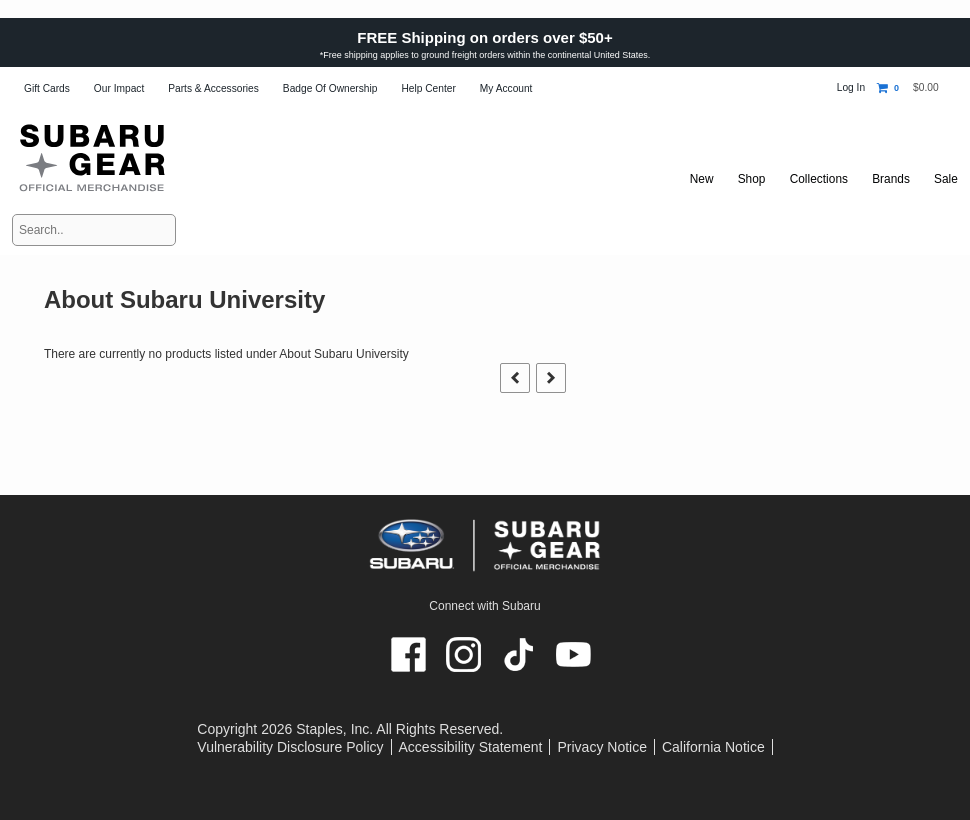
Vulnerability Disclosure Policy (290, 747)
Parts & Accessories (213, 88)
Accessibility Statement (471, 747)
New (693, 178)
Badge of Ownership (330, 88)
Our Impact (119, 88)
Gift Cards (47, 88)
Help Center (428, 88)
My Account (506, 88)
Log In (851, 87)
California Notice (713, 747)
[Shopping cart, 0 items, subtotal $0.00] (908, 88)
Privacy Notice (601, 747)
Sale (945, 178)
